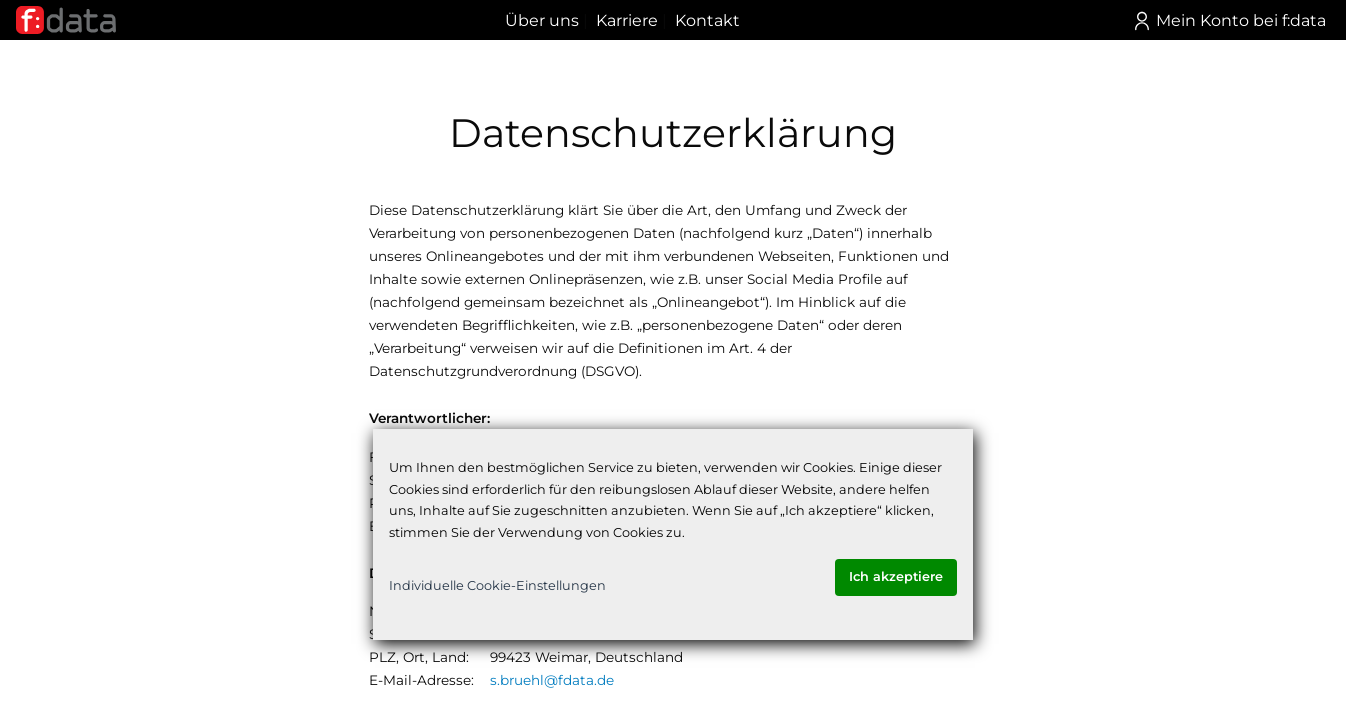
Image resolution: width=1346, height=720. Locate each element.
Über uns (542, 20)
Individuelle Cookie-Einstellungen (497, 585)
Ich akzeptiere (896, 576)
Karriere (627, 20)
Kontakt (707, 20)
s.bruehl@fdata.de (552, 680)
